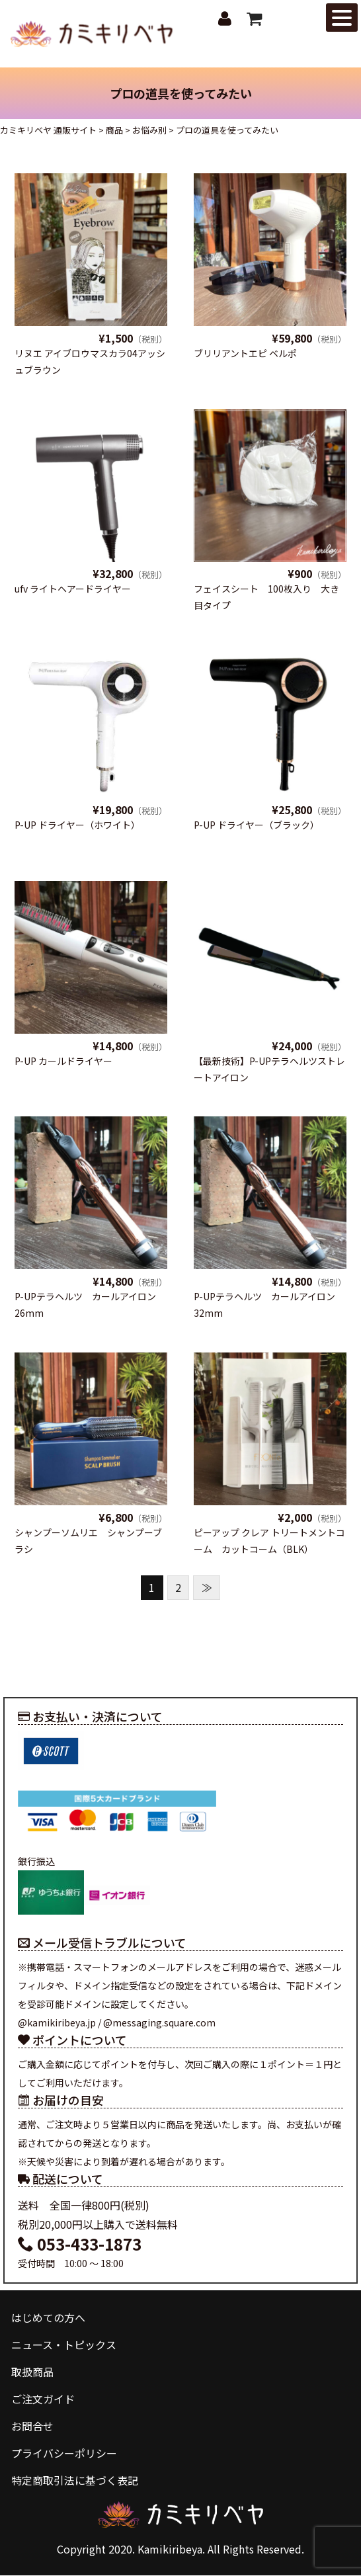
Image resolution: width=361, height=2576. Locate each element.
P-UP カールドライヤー (63, 1060)
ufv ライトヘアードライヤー (73, 589)
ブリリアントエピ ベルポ (245, 353)
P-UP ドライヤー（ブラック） (256, 825)
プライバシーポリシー (64, 2454)
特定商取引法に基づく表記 (74, 2481)
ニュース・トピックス (63, 2345)
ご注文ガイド (43, 2399)
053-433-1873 (79, 2244)
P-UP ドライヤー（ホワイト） (77, 825)
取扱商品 (32, 2372)
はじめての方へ (48, 2317)
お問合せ (32, 2426)
